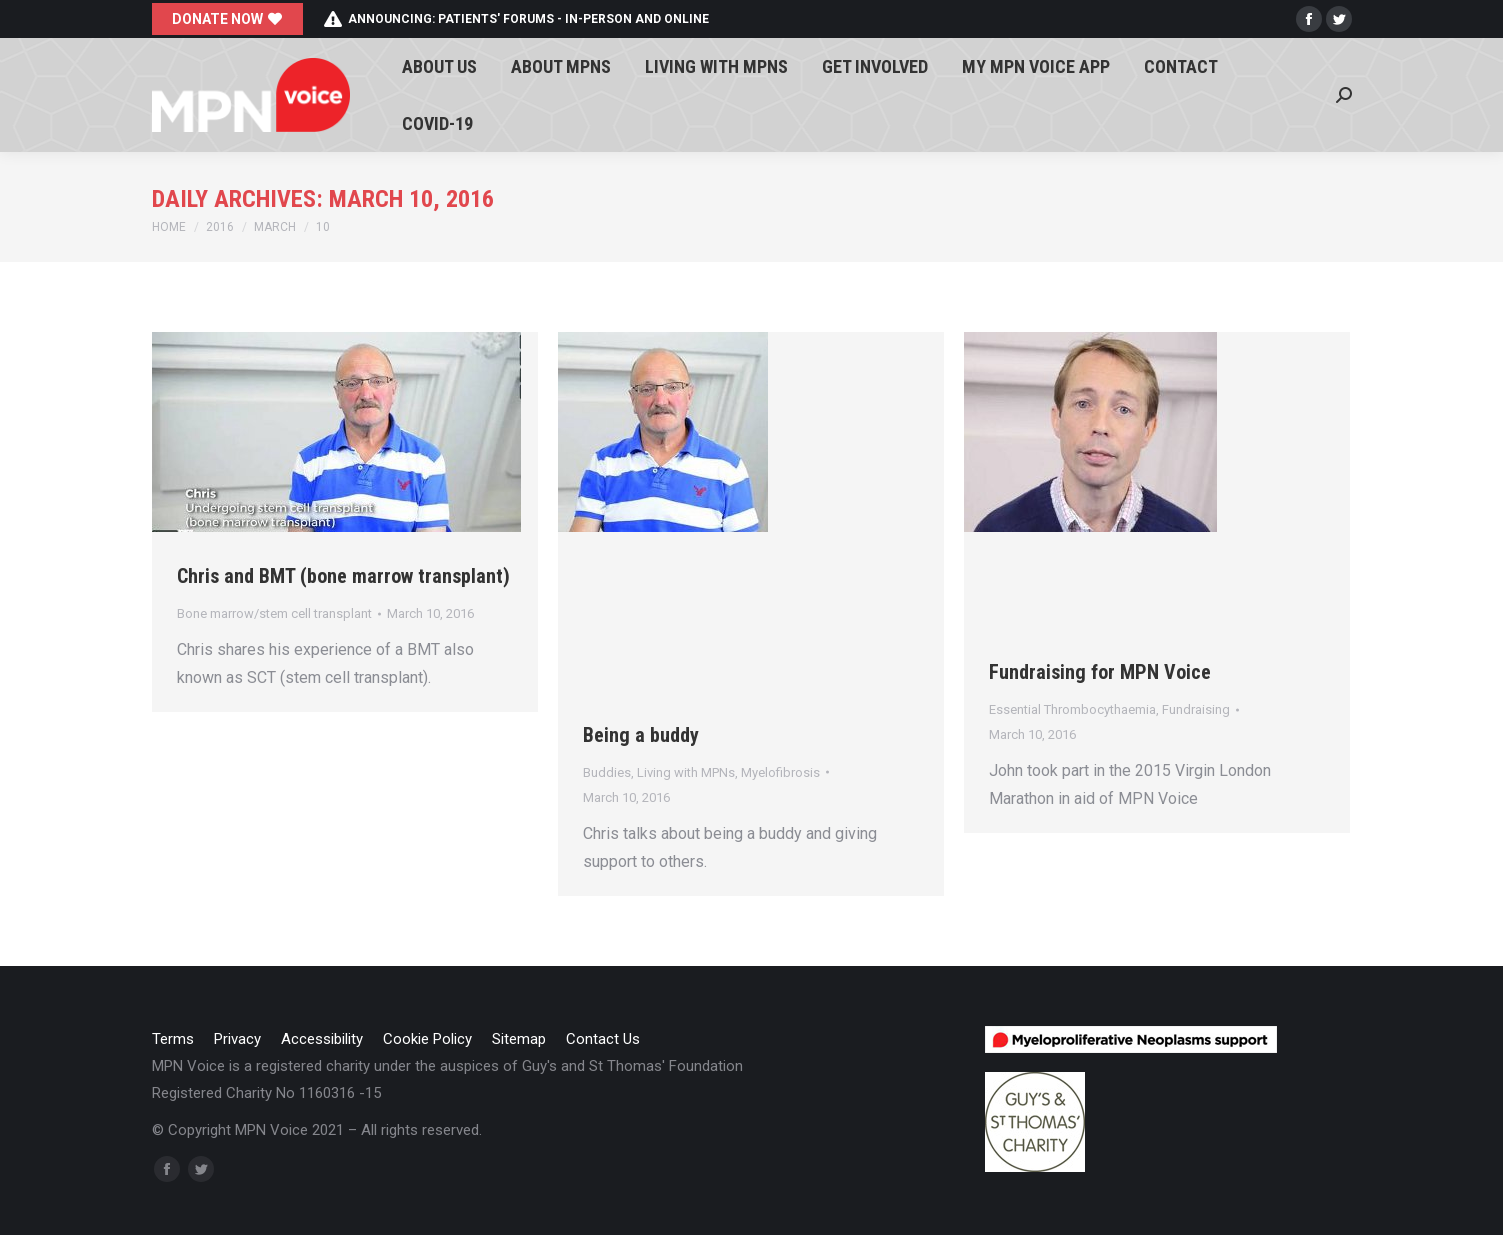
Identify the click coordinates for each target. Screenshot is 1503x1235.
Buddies (607, 772)
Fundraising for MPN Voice (1100, 672)
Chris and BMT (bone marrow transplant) (343, 576)
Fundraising (1196, 709)
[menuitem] (439, 66)
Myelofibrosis (780, 772)
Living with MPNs (686, 772)
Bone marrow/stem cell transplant (274, 613)
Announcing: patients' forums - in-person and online (516, 19)
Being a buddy (641, 735)
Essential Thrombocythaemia (1072, 709)
